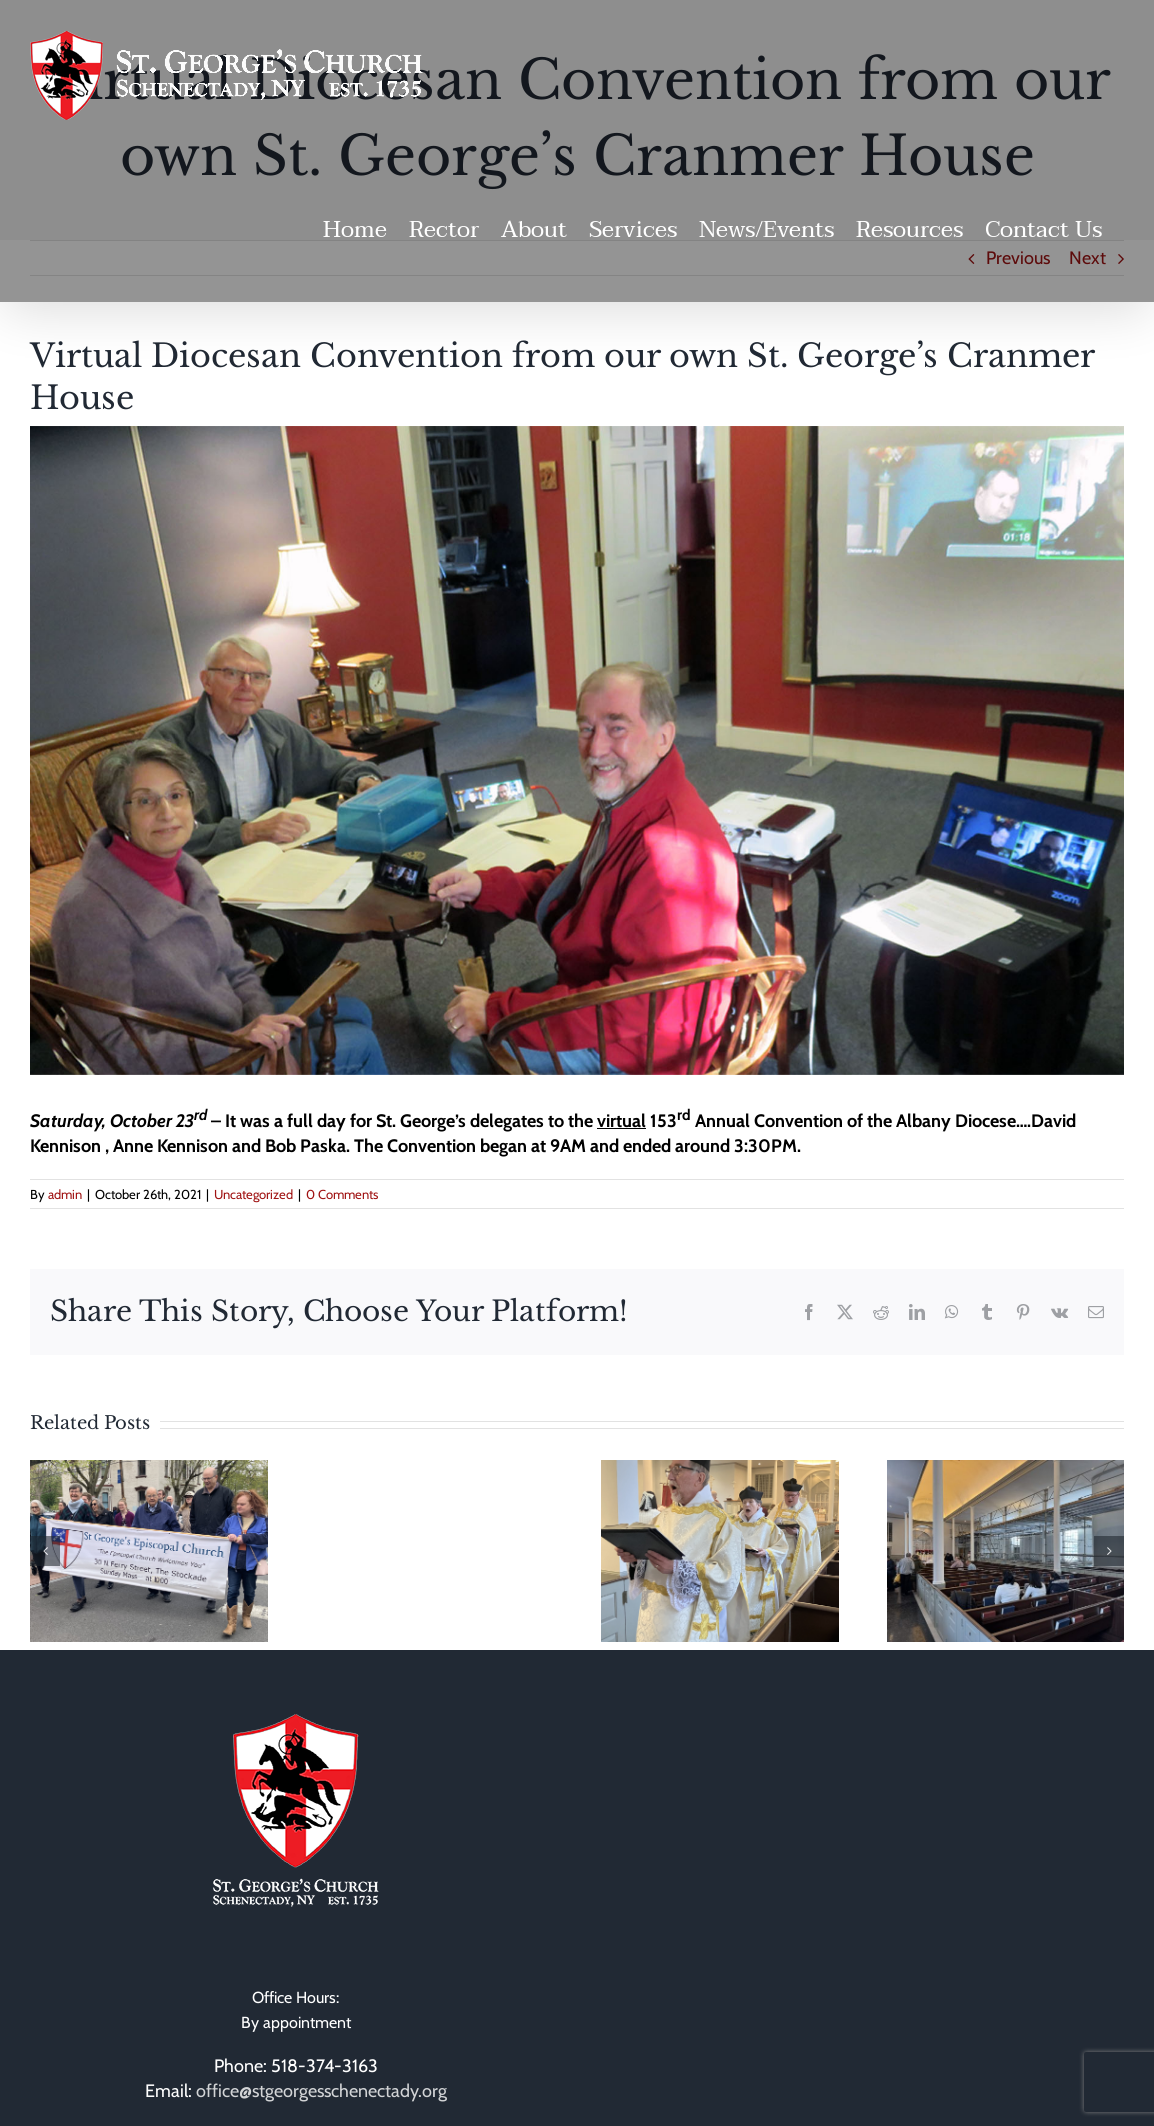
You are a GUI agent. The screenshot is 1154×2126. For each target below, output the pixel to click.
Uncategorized (253, 1194)
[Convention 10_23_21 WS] (577, 750)
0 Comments (342, 1194)
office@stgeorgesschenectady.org (321, 2091)
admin (65, 1194)
